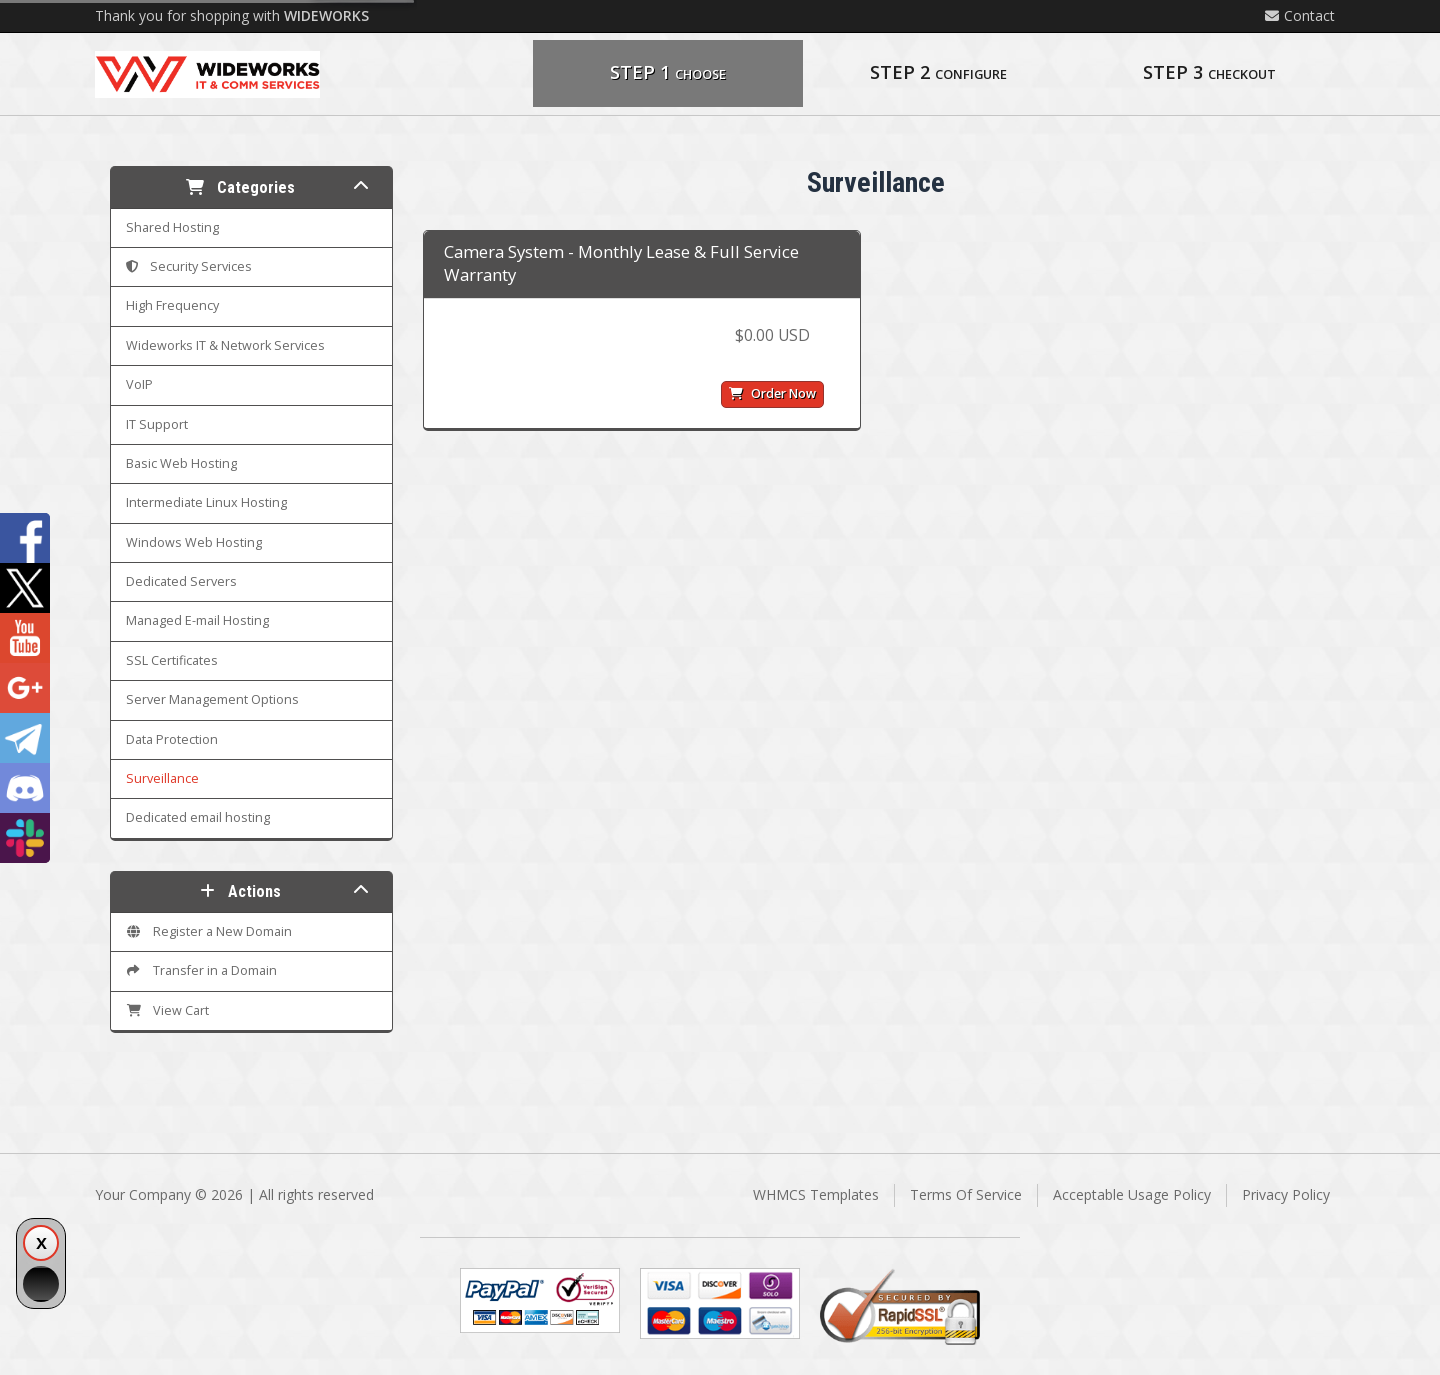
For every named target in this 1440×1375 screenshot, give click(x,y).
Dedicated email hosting (198, 817)
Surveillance (162, 778)
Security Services (189, 266)
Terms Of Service (966, 1194)
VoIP (139, 384)
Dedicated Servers (181, 581)
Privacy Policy (1286, 1194)
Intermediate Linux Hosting (206, 502)
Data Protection (172, 739)
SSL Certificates (172, 660)
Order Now (772, 393)
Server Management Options (212, 699)
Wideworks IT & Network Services (225, 345)
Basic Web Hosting (181, 463)
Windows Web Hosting (194, 542)
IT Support (157, 424)
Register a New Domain (209, 931)
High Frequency (172, 305)
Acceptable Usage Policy (1132, 1194)
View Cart (167, 1010)
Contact (1300, 15)
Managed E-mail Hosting (197, 620)
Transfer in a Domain (201, 970)
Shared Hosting (172, 227)
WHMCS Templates (816, 1194)
